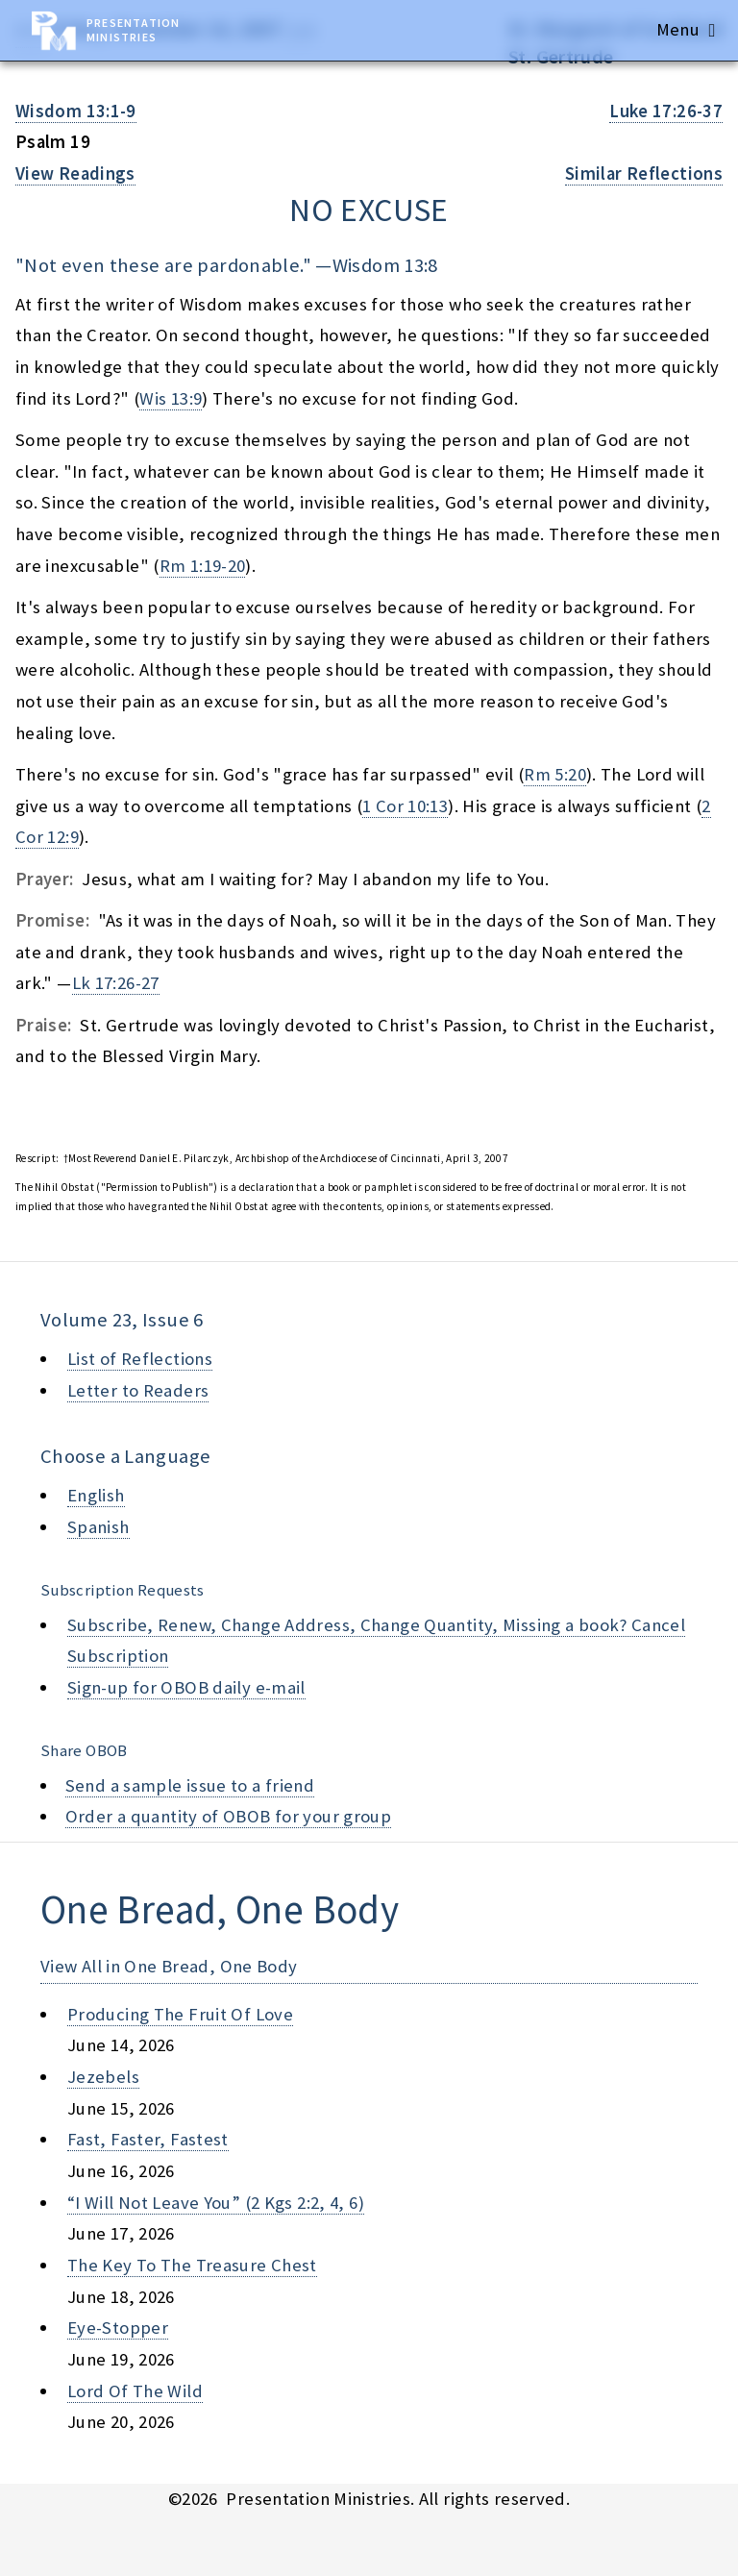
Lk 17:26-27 (116, 983)
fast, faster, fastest (148, 2139)
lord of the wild (135, 2391)
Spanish (98, 1527)
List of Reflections (139, 1359)
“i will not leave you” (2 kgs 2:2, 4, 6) (215, 2203)
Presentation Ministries (133, 29)
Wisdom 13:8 (385, 265)
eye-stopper (117, 2327)
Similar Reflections (644, 173)
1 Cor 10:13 (405, 806)
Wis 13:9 (170, 398)
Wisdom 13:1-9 (75, 111)
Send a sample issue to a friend (190, 1785)
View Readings (75, 173)
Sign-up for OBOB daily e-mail (186, 1687)
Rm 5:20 (555, 774)
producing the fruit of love (180, 2014)
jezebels (103, 2077)
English (96, 1495)
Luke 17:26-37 (666, 111)
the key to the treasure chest (192, 2265)
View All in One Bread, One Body (169, 1966)
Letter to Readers (138, 1390)
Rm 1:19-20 (203, 566)
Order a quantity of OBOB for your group (228, 1816)
